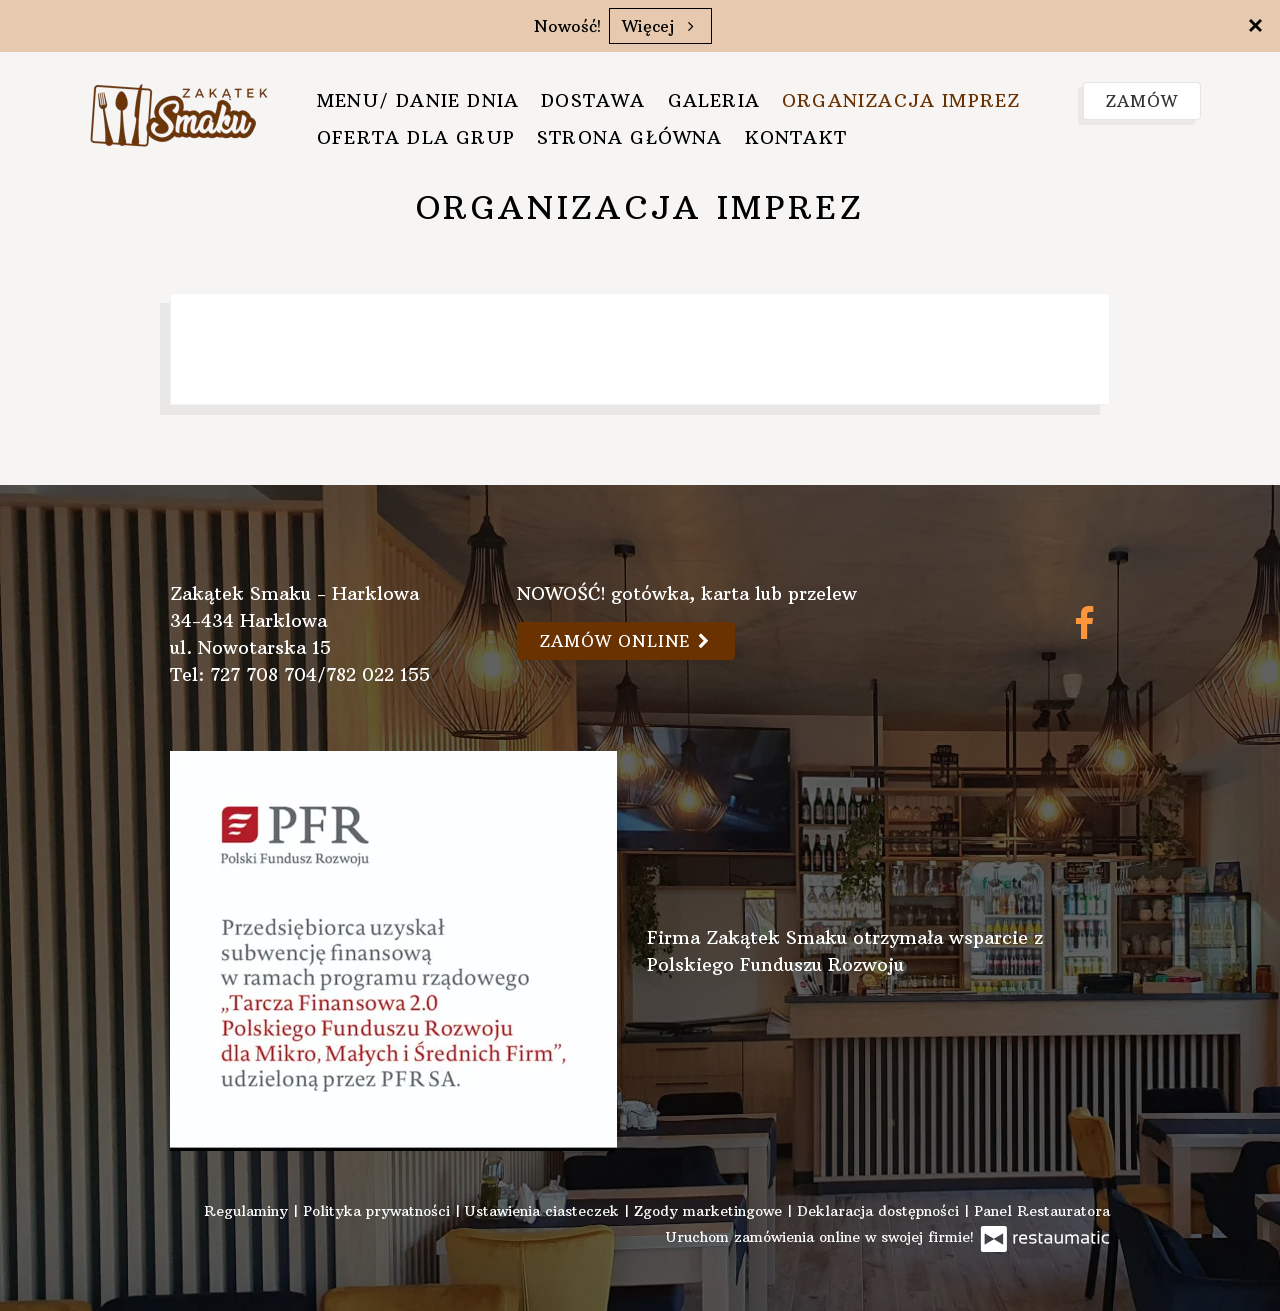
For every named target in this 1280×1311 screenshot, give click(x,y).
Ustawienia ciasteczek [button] (544, 1211)
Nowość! (567, 26)
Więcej (660, 26)
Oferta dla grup (416, 137)
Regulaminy (248, 1211)
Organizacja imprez (901, 100)
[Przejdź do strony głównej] (179, 112)
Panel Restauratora (1042, 1211)
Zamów (1142, 101)
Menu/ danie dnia (418, 100)
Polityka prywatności (379, 1211)
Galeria (714, 100)
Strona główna (630, 137)
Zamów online (626, 641)
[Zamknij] (1255, 25)
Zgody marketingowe (710, 1211)
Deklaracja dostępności (880, 1211)
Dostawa (593, 100)
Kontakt (796, 137)
